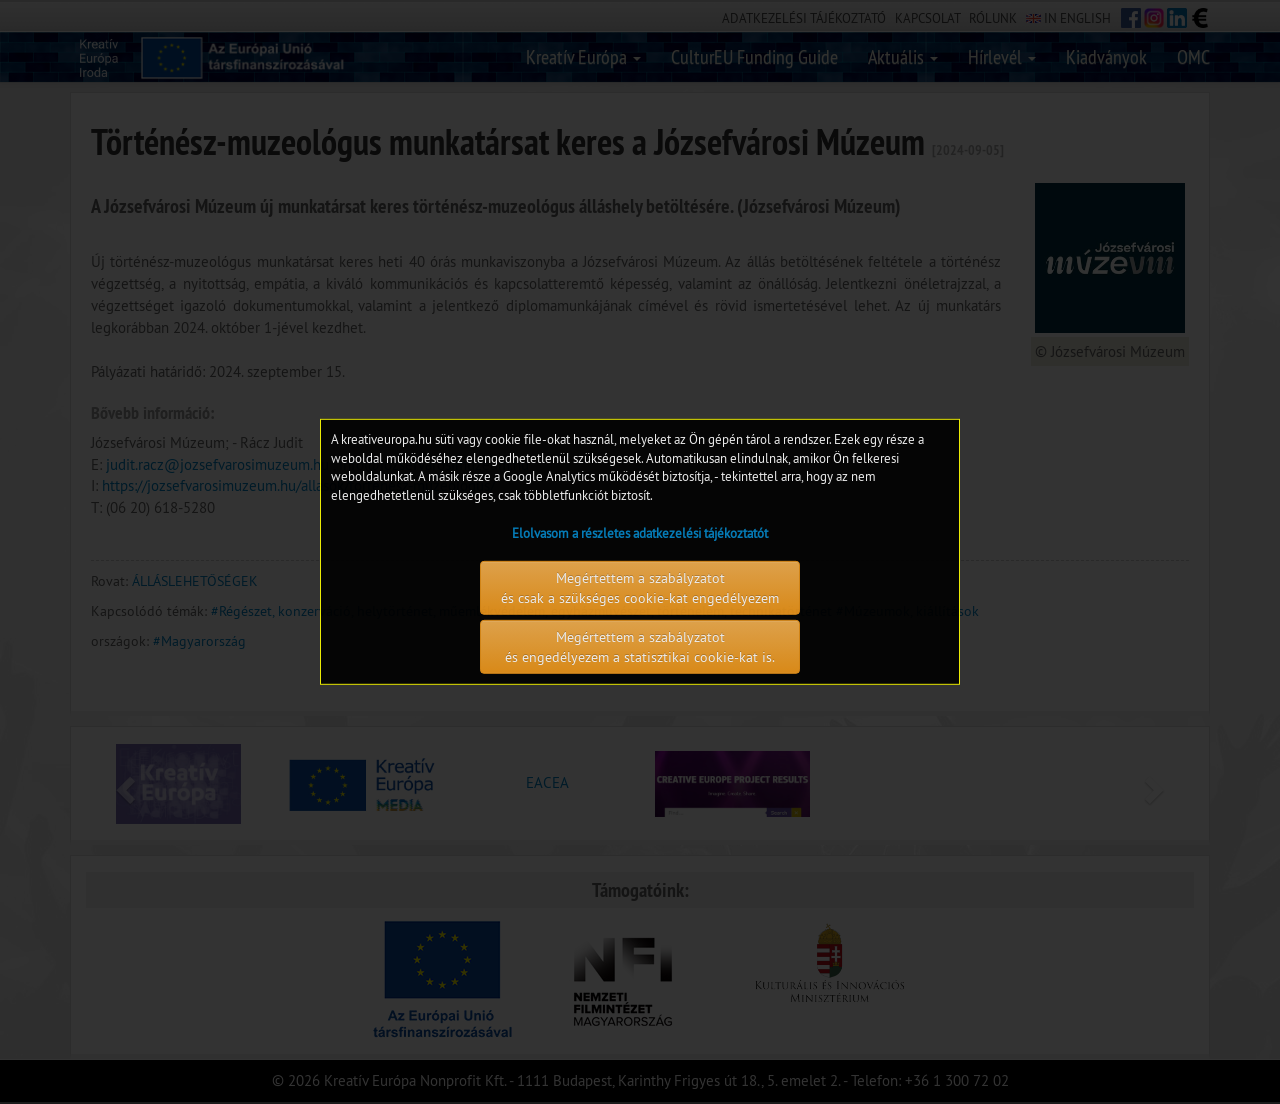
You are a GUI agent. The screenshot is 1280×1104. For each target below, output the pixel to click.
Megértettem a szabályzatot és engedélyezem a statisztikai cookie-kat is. (640, 647)
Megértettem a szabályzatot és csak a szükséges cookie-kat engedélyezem (640, 588)
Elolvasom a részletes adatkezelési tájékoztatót (640, 533)
